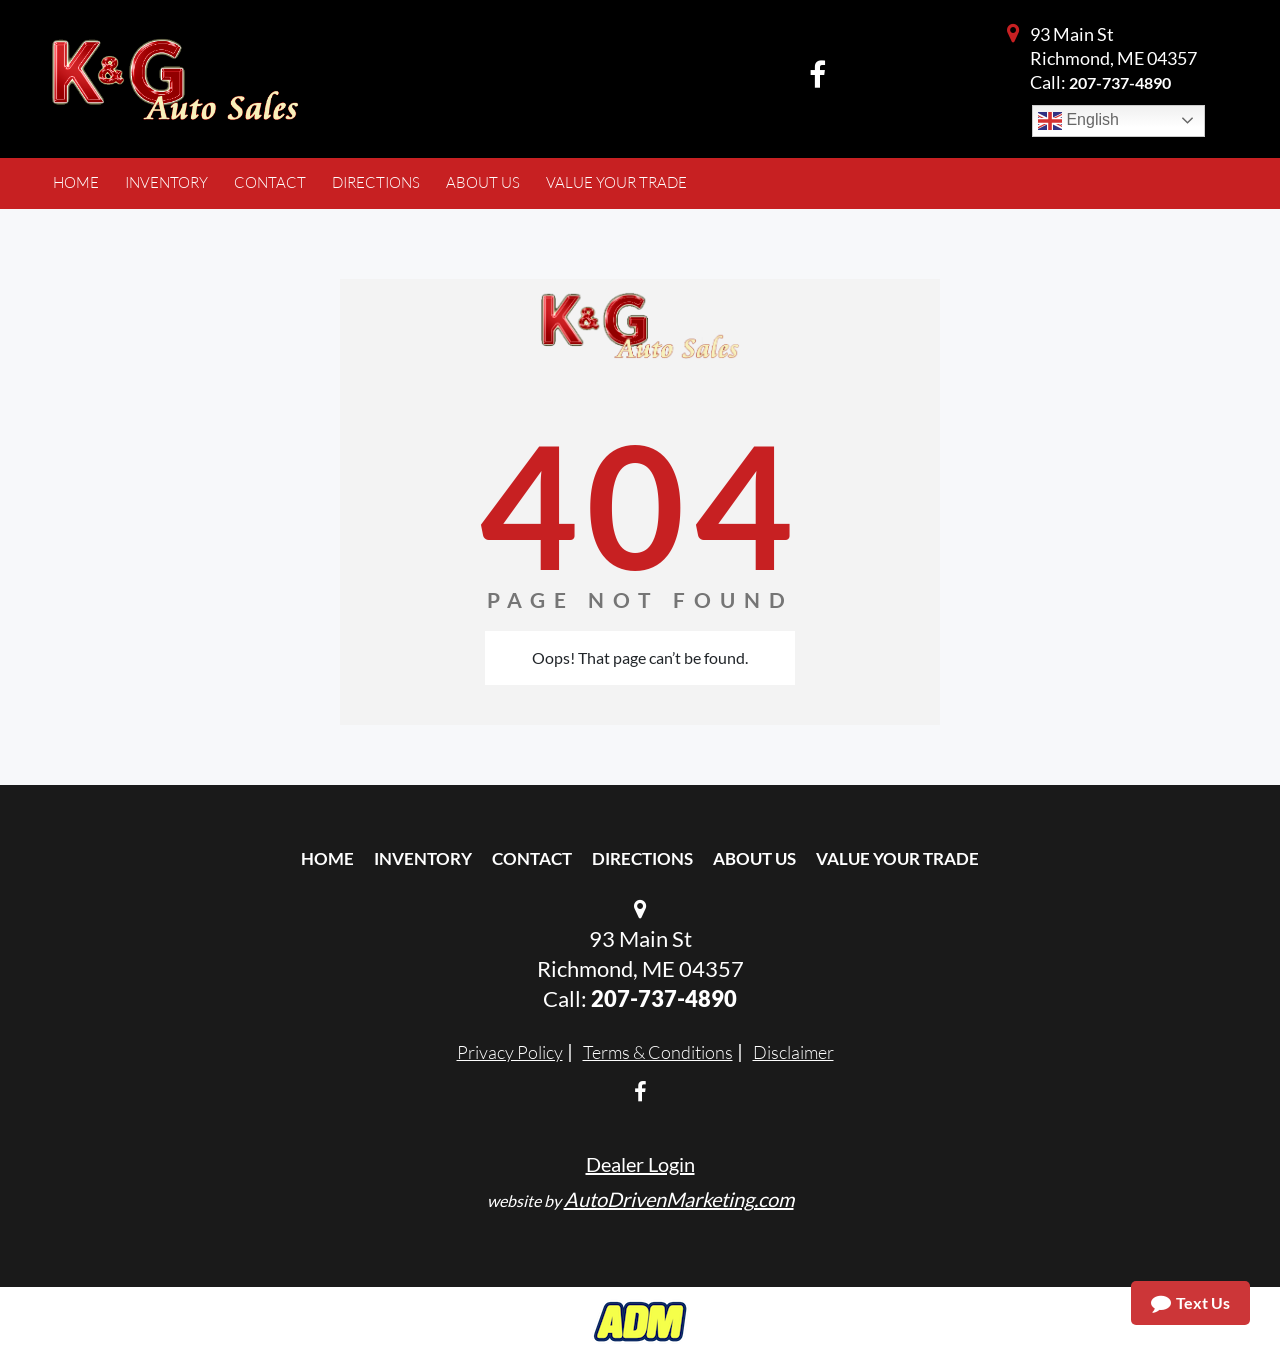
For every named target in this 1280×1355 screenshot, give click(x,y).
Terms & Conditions (658, 1052)
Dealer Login (640, 1164)
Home (327, 858)
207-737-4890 (1120, 82)
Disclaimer (793, 1052)
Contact (532, 858)
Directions (642, 858)
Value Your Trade (897, 858)
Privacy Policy (510, 1052)
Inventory (423, 858)
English (1078, 121)
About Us (754, 858)
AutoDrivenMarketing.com (679, 1199)
